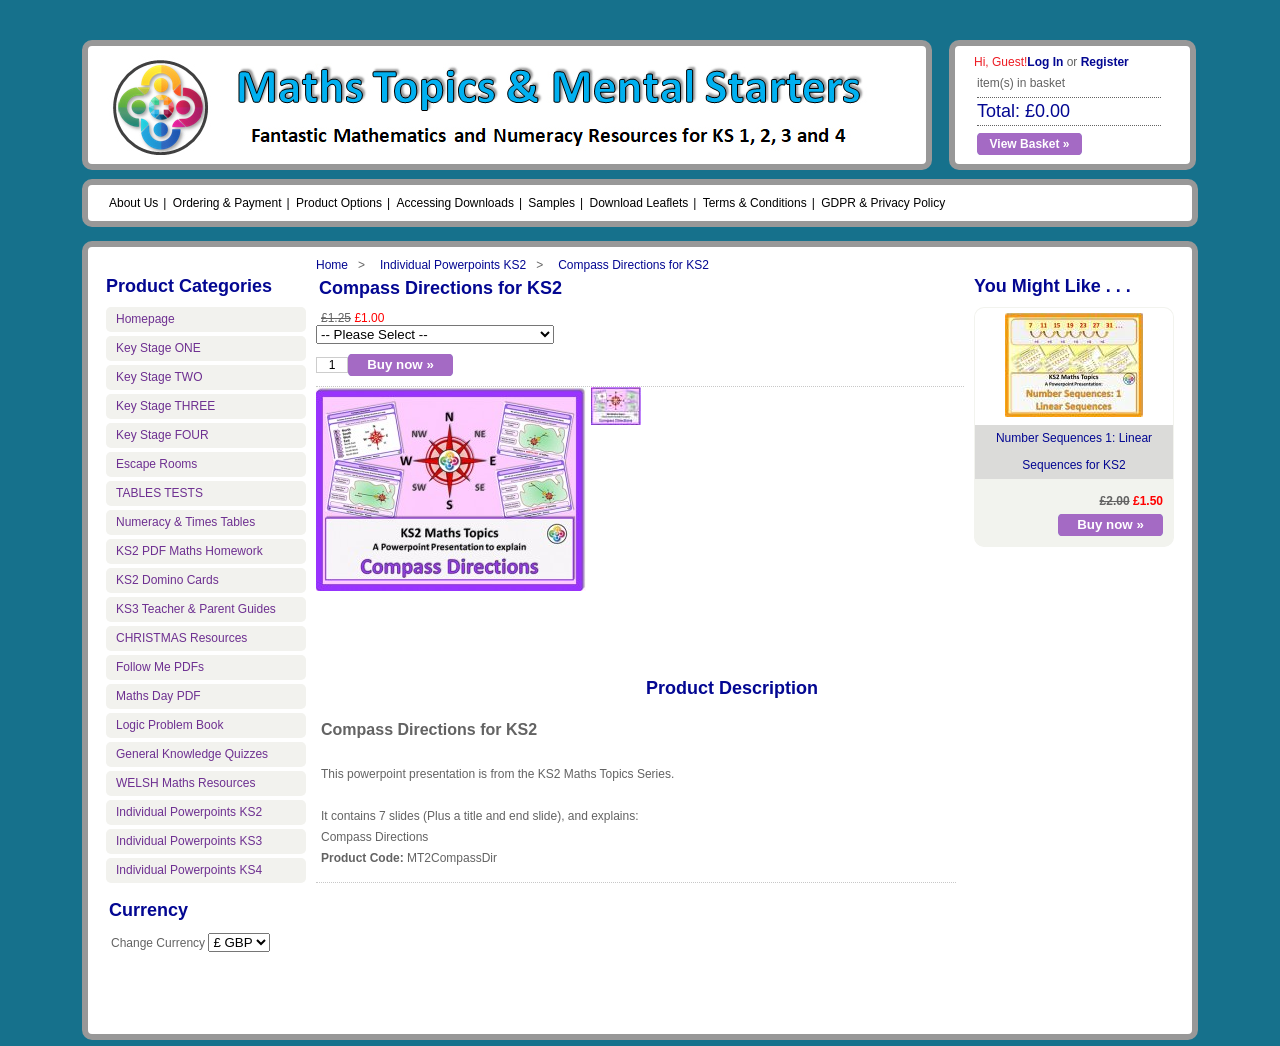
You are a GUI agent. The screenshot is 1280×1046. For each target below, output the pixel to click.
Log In (1045, 62)
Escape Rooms (156, 464)
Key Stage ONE (158, 348)
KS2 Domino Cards (167, 580)
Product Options (339, 203)
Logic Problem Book (169, 725)
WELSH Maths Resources (185, 783)
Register (1105, 62)
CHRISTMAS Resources (181, 638)
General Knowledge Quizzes (192, 754)
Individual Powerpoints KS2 (453, 265)
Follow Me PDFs (160, 667)
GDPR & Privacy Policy (883, 203)
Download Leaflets (638, 203)
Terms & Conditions (755, 203)
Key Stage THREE (165, 406)
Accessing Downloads (454, 203)
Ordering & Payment (227, 203)
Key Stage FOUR (162, 435)
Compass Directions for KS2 (633, 265)
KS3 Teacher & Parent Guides (196, 609)
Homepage (145, 319)
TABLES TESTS (159, 493)
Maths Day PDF (158, 696)
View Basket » (1030, 144)
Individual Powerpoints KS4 (189, 870)
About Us (133, 203)
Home (332, 265)
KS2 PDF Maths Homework (189, 551)
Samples (551, 203)
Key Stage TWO (159, 377)
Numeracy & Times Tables (185, 522)
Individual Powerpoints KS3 (189, 841)
